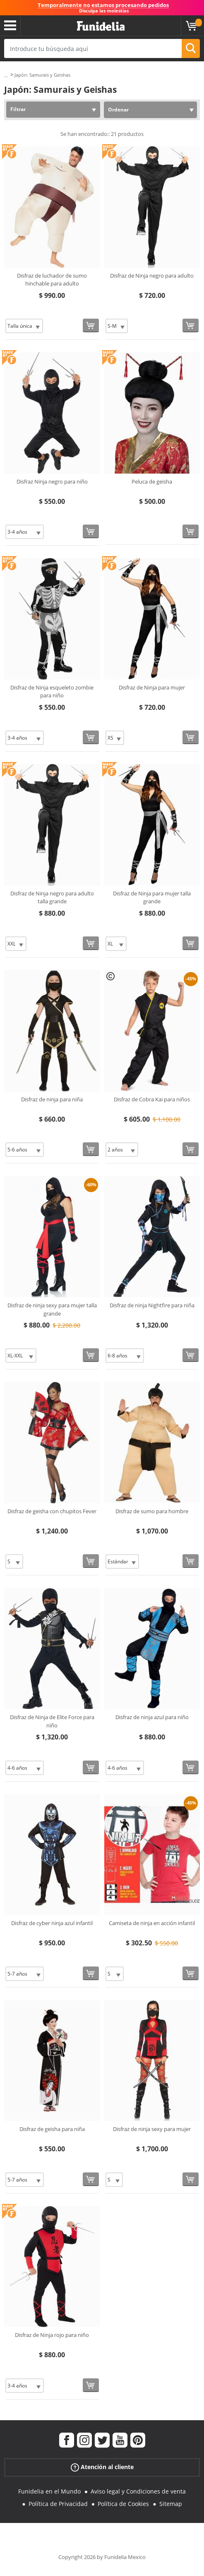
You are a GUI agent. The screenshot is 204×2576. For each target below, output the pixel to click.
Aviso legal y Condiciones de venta (138, 2491)
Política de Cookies (123, 2504)
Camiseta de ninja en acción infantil (152, 1923)
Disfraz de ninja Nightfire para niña (152, 1305)
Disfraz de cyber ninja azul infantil (52, 1923)
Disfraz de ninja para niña (52, 1099)
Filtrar (18, 109)
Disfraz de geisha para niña (52, 2129)
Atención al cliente (102, 2466)
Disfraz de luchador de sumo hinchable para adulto (52, 280)
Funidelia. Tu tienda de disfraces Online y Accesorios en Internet (101, 26)
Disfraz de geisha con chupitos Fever (51, 1511)
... (6, 75)
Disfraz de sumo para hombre (151, 1511)
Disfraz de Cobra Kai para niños (152, 1099)
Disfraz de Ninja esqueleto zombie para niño (52, 691)
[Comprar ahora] (91, 325)
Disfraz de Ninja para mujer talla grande (152, 897)
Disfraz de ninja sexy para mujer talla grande (52, 1309)
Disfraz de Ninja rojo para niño (52, 2335)
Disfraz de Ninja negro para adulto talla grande (52, 897)
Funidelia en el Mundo (49, 2491)
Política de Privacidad (58, 2504)
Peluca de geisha (152, 481)
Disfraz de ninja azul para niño (152, 1717)
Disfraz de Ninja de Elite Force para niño (52, 1721)
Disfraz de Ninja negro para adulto (152, 275)
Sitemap (170, 2504)
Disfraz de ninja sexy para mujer (152, 2129)
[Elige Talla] (24, 326)
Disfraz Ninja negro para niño (52, 481)
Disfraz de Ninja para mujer (152, 687)
